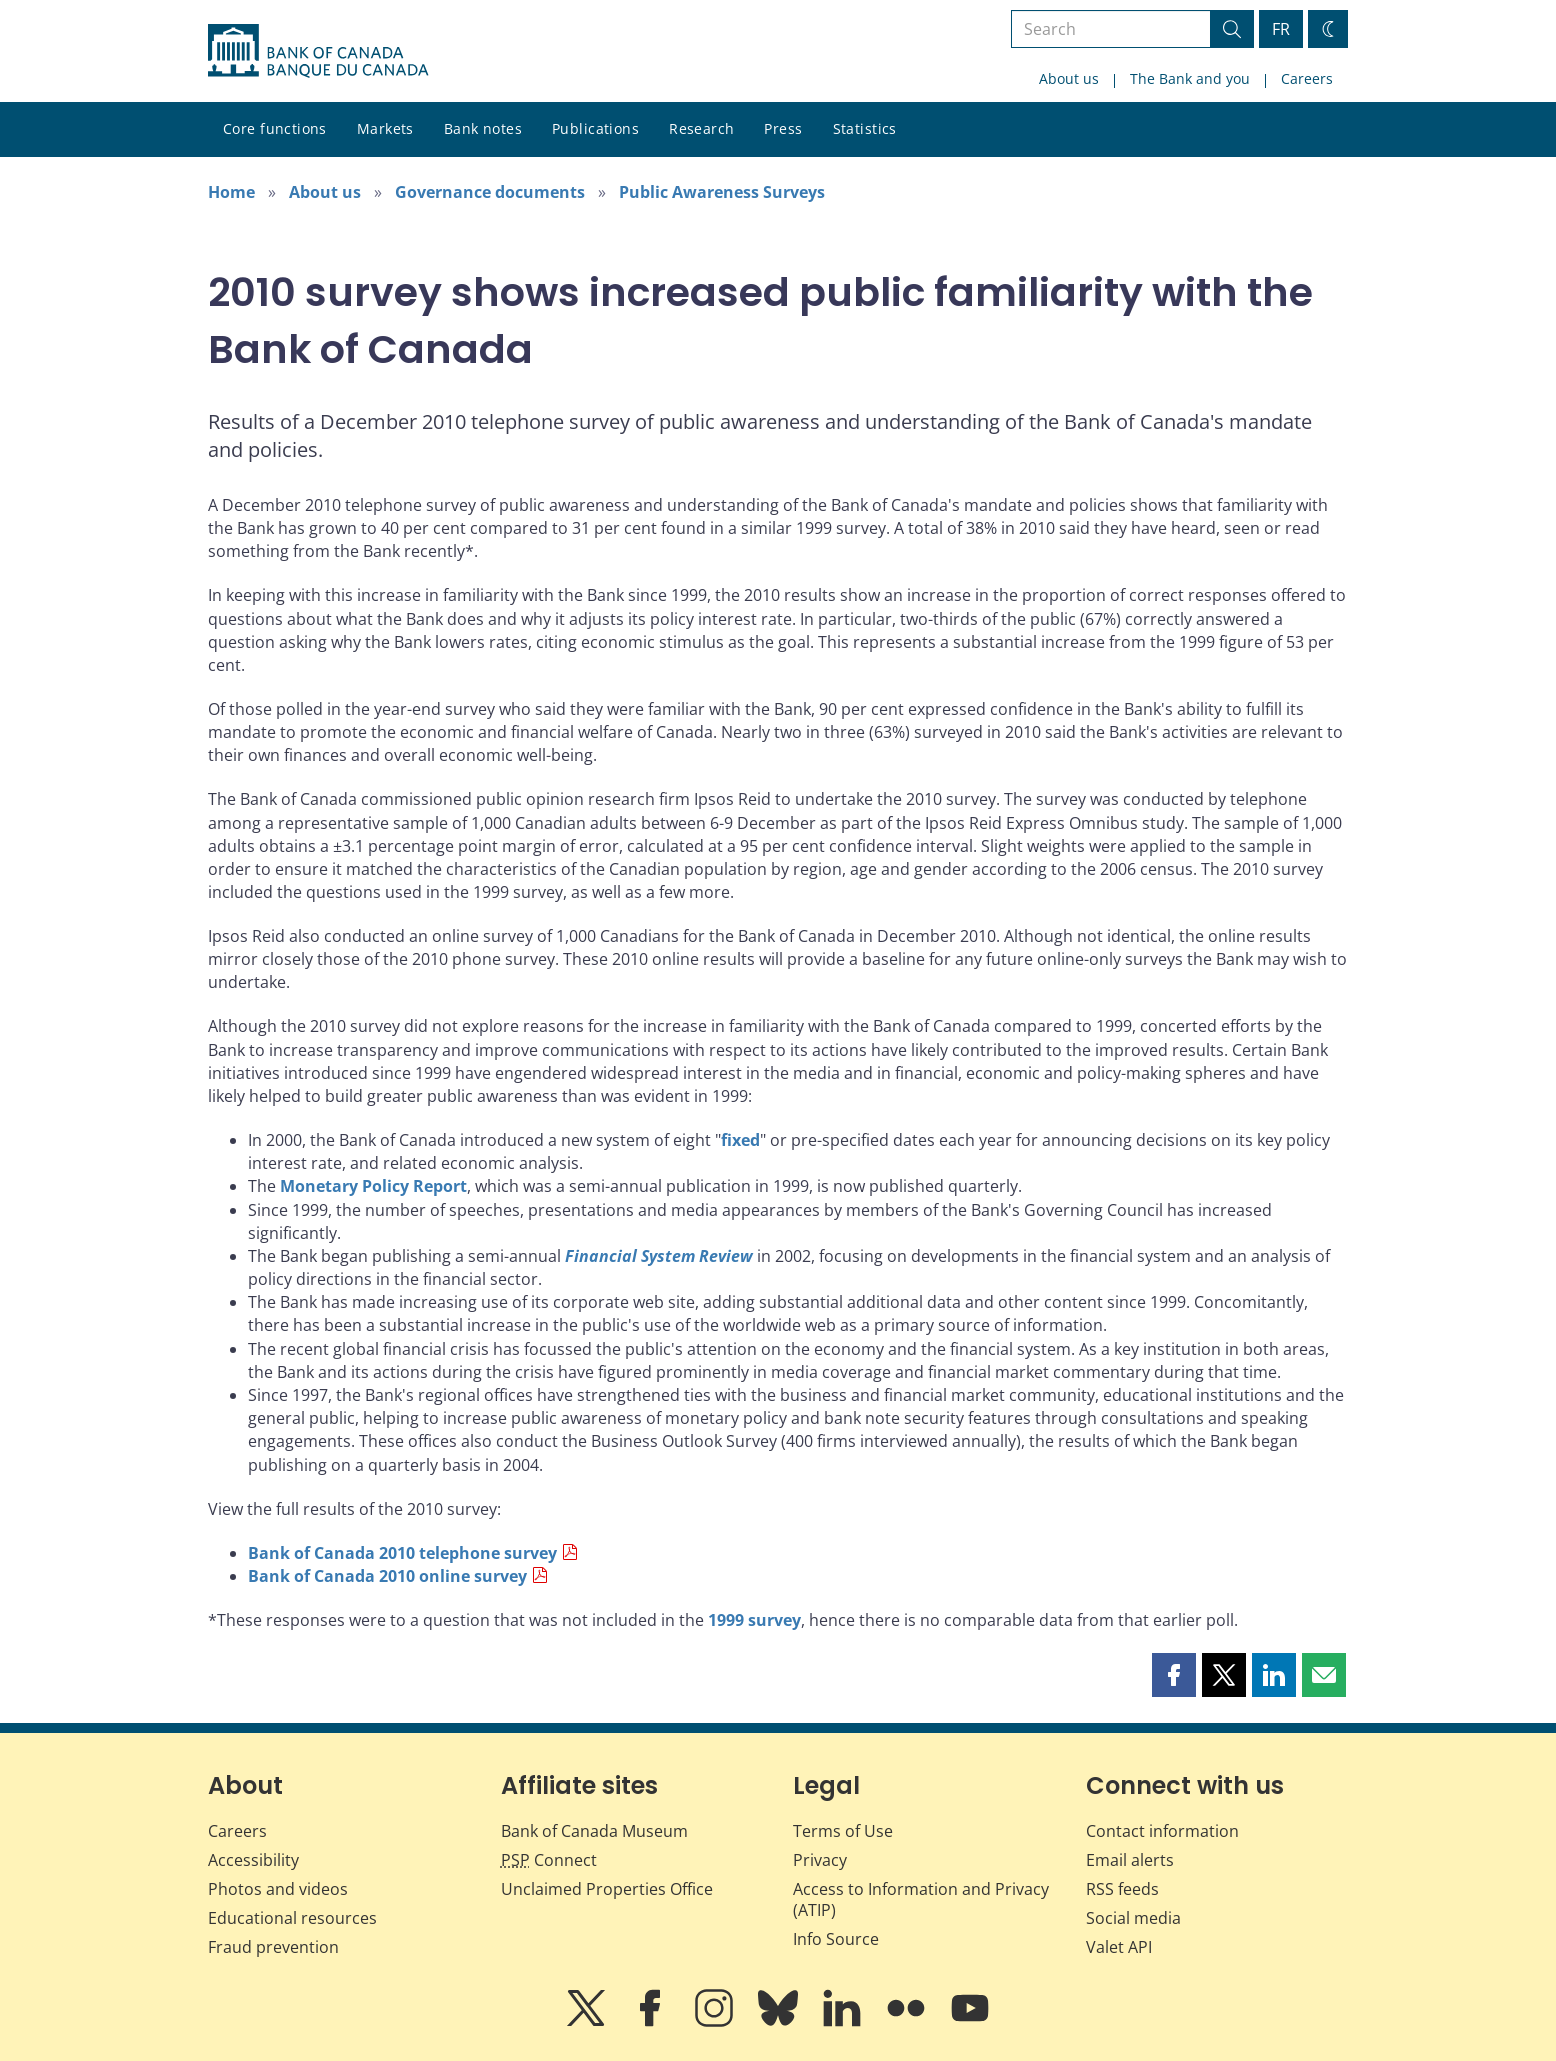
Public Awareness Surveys (722, 192)
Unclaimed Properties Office (607, 1889)
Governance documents (490, 192)
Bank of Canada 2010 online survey (387, 1576)
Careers (1307, 78)
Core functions (275, 128)
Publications (595, 128)
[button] (1174, 1675)
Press (783, 128)
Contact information (1162, 1831)
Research (701, 128)
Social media (1133, 1918)
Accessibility (253, 1860)
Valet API (1119, 1947)
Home (231, 192)
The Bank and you (1190, 78)
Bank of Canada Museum (594, 1831)
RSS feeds (1122, 1889)
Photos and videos (278, 1889)
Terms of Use (843, 1831)
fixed (740, 1140)
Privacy (820, 1860)
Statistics (865, 128)
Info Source (836, 1939)
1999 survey (754, 1620)
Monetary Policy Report (373, 1186)
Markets (385, 128)
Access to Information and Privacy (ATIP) (921, 1899)
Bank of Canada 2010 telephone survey (402, 1553)
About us (1069, 78)
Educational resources (292, 1918)
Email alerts (1130, 1860)
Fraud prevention (273, 1947)
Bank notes (483, 128)
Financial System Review (659, 1256)
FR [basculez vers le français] (1281, 29)
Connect (549, 1860)
